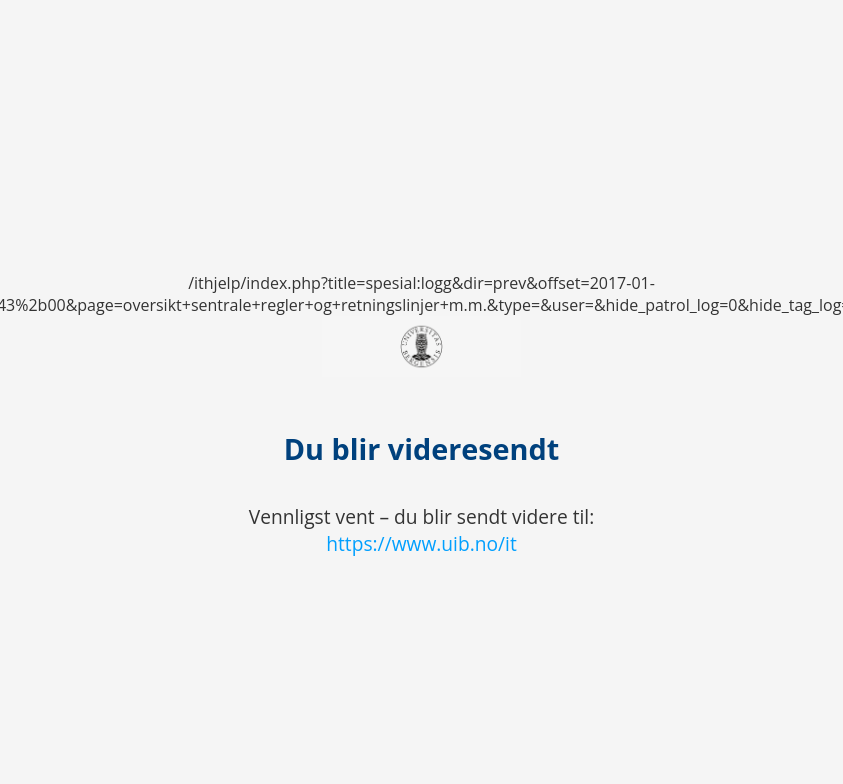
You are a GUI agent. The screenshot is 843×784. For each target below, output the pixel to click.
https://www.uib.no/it (421, 543)
